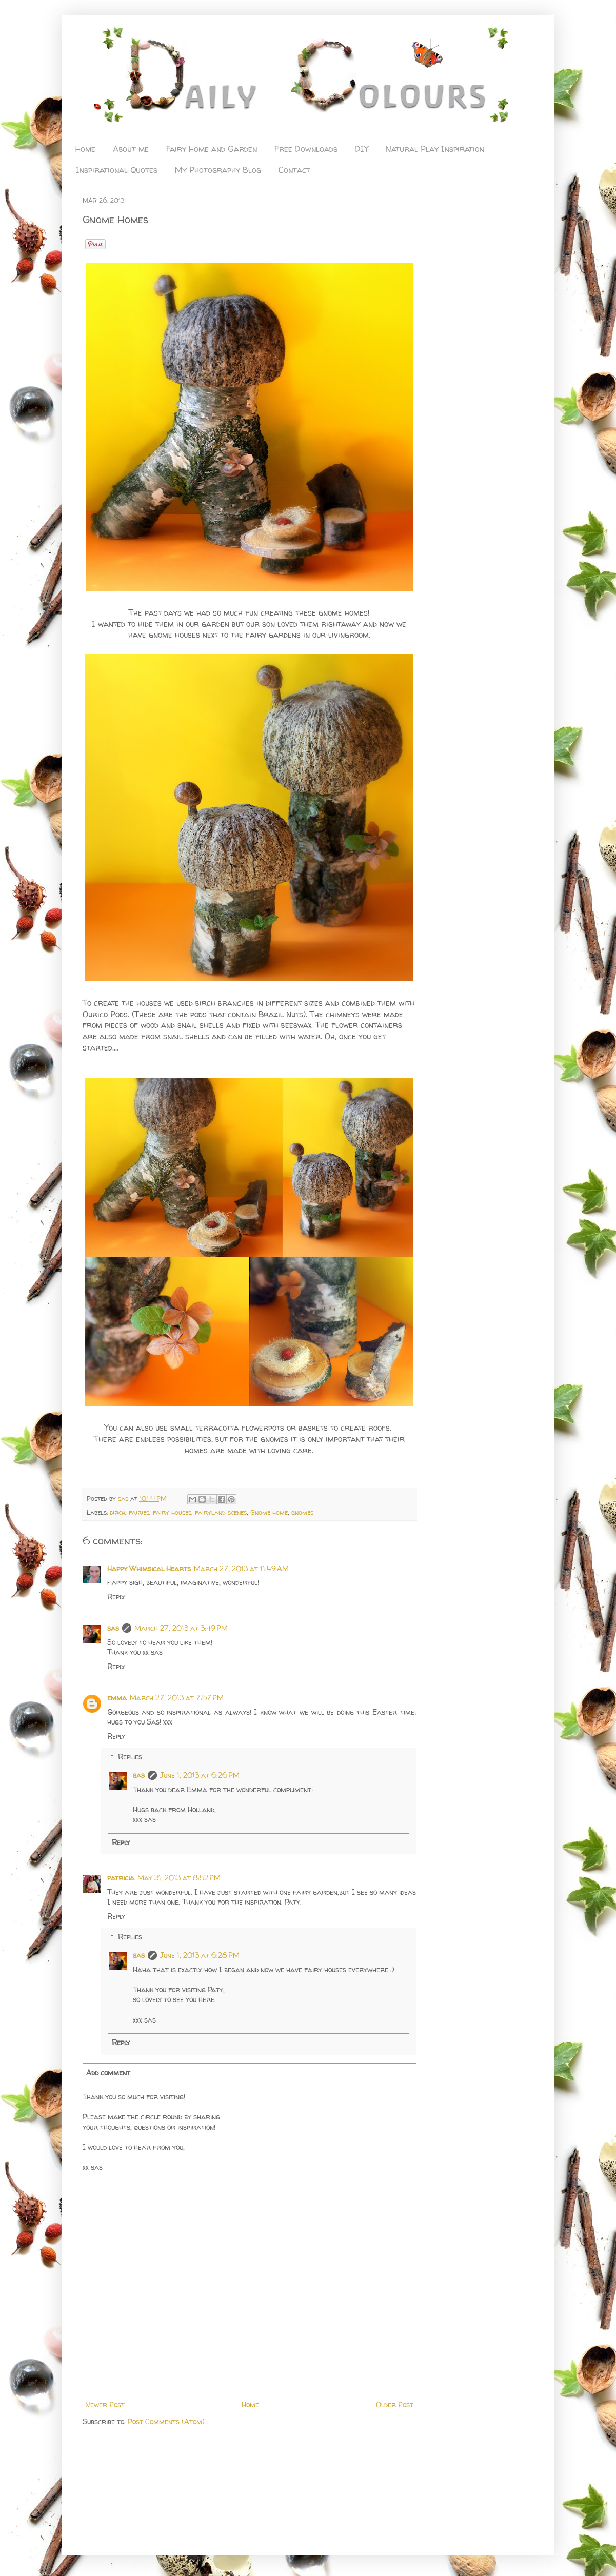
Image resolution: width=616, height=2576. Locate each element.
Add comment (108, 2072)
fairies (139, 1512)
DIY (361, 148)
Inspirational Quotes (116, 169)
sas (124, 1498)
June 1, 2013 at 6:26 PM (200, 1775)
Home (85, 148)
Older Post (394, 2404)
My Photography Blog (218, 169)
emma (117, 1697)
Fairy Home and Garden (211, 148)
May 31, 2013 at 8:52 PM (179, 1878)
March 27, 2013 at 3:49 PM (181, 1628)
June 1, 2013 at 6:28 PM (200, 1955)
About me (131, 148)
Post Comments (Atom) (166, 2421)
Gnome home (269, 1512)
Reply (116, 1596)
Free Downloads (305, 148)
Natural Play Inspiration (435, 148)
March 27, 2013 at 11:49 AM (241, 1568)
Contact (294, 169)
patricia (120, 1878)
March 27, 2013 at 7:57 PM (177, 1697)
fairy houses (172, 1512)
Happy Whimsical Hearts (149, 1568)
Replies (130, 1756)
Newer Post (105, 2404)
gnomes (302, 1512)
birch (117, 1512)
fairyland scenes (221, 1512)
